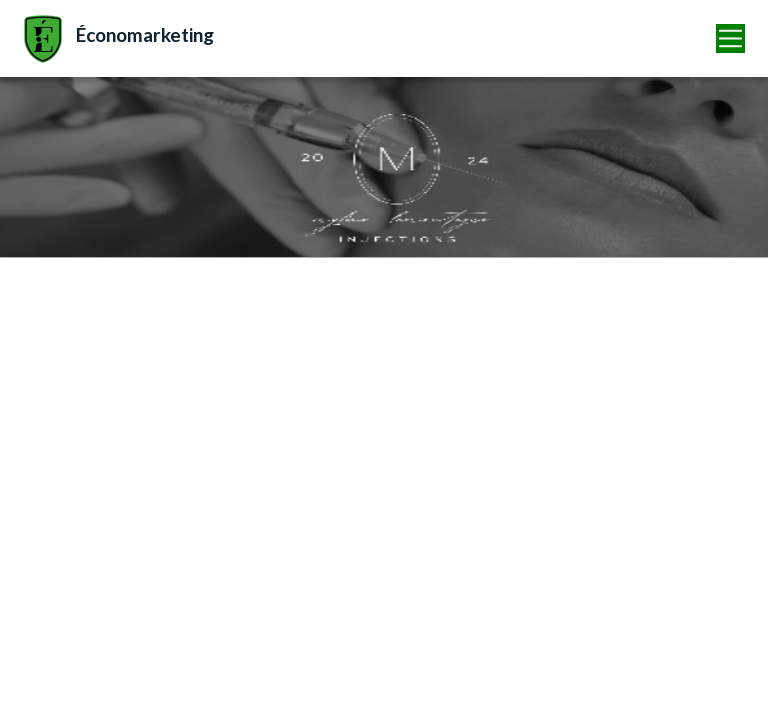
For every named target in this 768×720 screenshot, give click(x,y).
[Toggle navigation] (731, 38)
